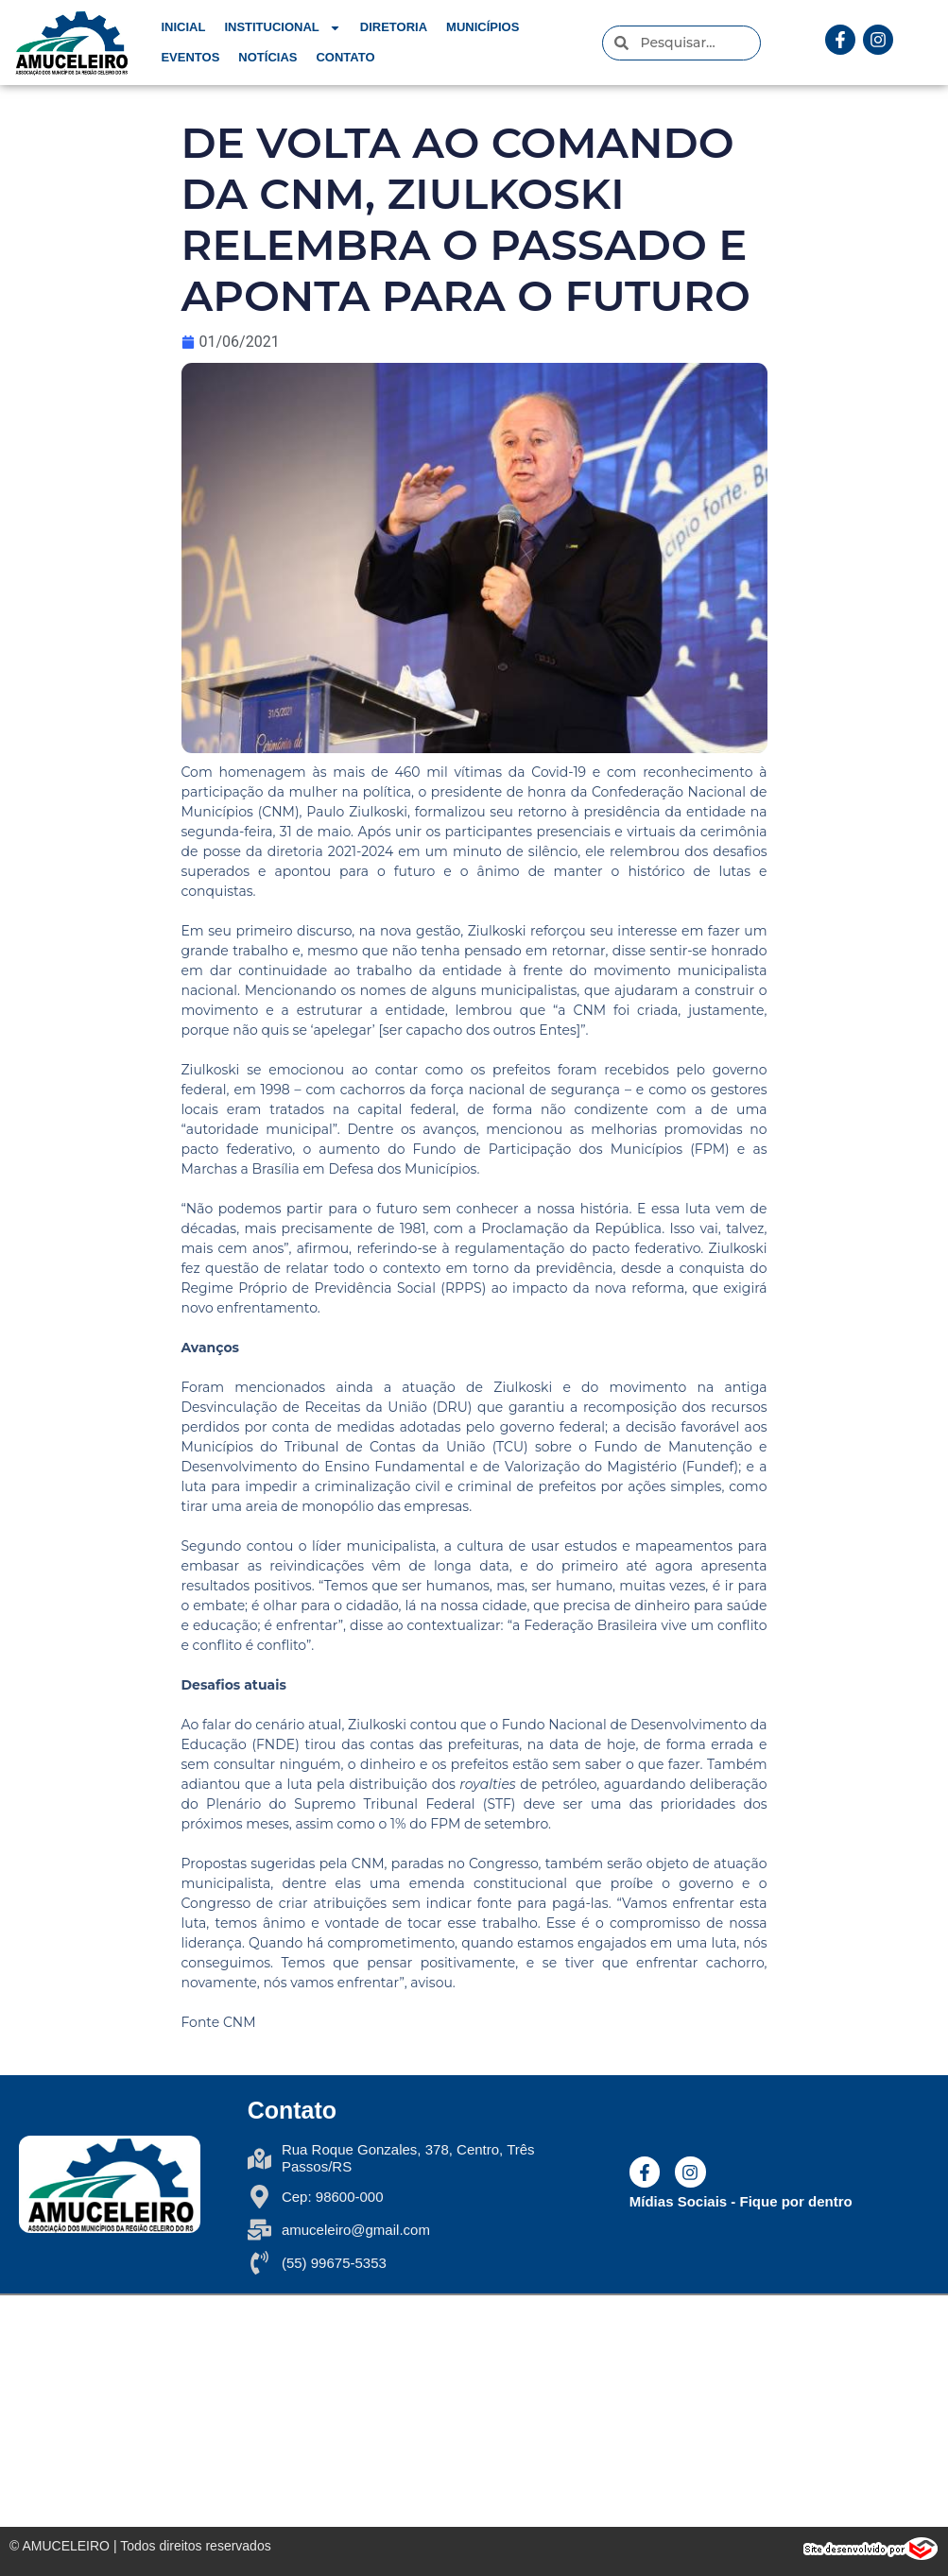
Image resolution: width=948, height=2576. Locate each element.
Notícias (267, 57)
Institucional (282, 27)
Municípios (482, 27)
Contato (345, 57)
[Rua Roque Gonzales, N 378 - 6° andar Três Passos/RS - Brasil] (474, 2411)
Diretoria (393, 27)
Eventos (190, 57)
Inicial (183, 27)
